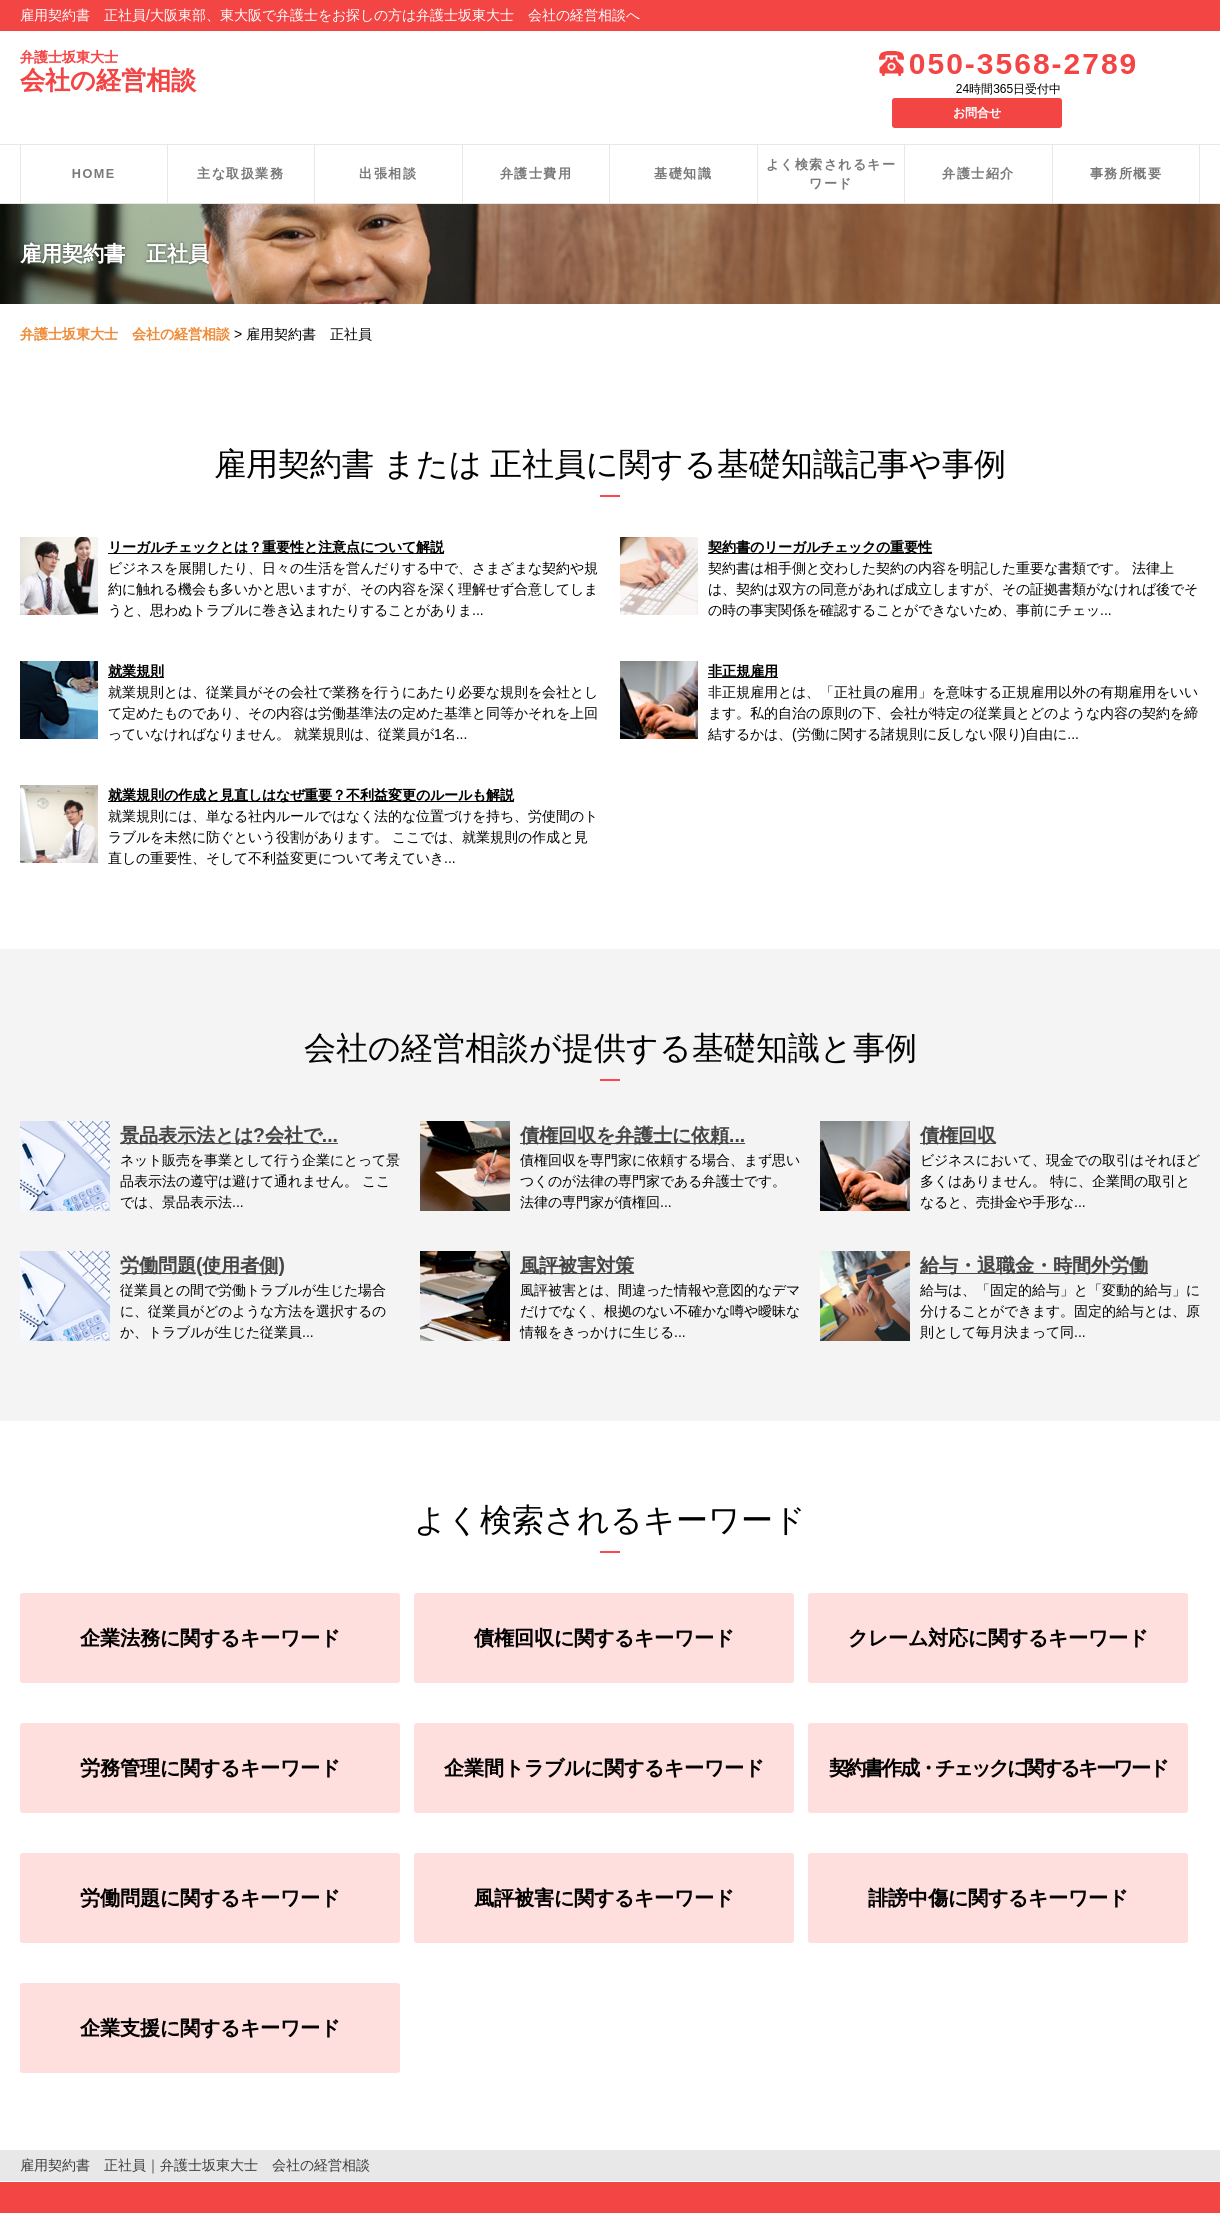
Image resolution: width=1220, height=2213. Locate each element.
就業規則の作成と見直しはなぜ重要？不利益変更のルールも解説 (311, 765)
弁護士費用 (536, 143)
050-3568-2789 (965, 63)
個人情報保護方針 (76, 2192)
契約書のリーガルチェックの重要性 (820, 517)
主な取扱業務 (240, 143)
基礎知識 (683, 143)
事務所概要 (1126, 143)
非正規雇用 (743, 641)
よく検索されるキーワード (831, 144)
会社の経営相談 (111, 72)
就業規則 (136, 641)
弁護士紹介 (978, 143)
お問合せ (1150, 62)
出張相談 (388, 143)
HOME (93, 143)
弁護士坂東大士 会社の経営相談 (125, 304)
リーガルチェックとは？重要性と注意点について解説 (276, 517)
